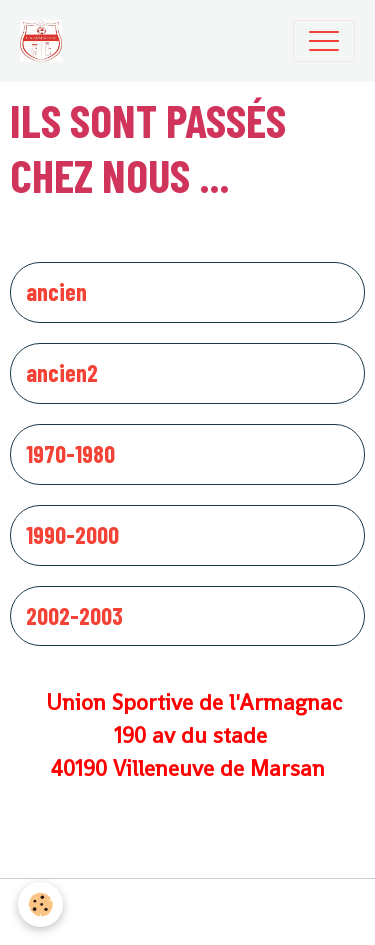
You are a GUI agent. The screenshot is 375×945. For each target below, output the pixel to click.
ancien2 (62, 373)
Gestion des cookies (187, 912)
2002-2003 (74, 616)
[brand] (46, 41)
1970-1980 (70, 454)
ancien (56, 292)
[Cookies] (40, 904)
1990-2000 (72, 535)
